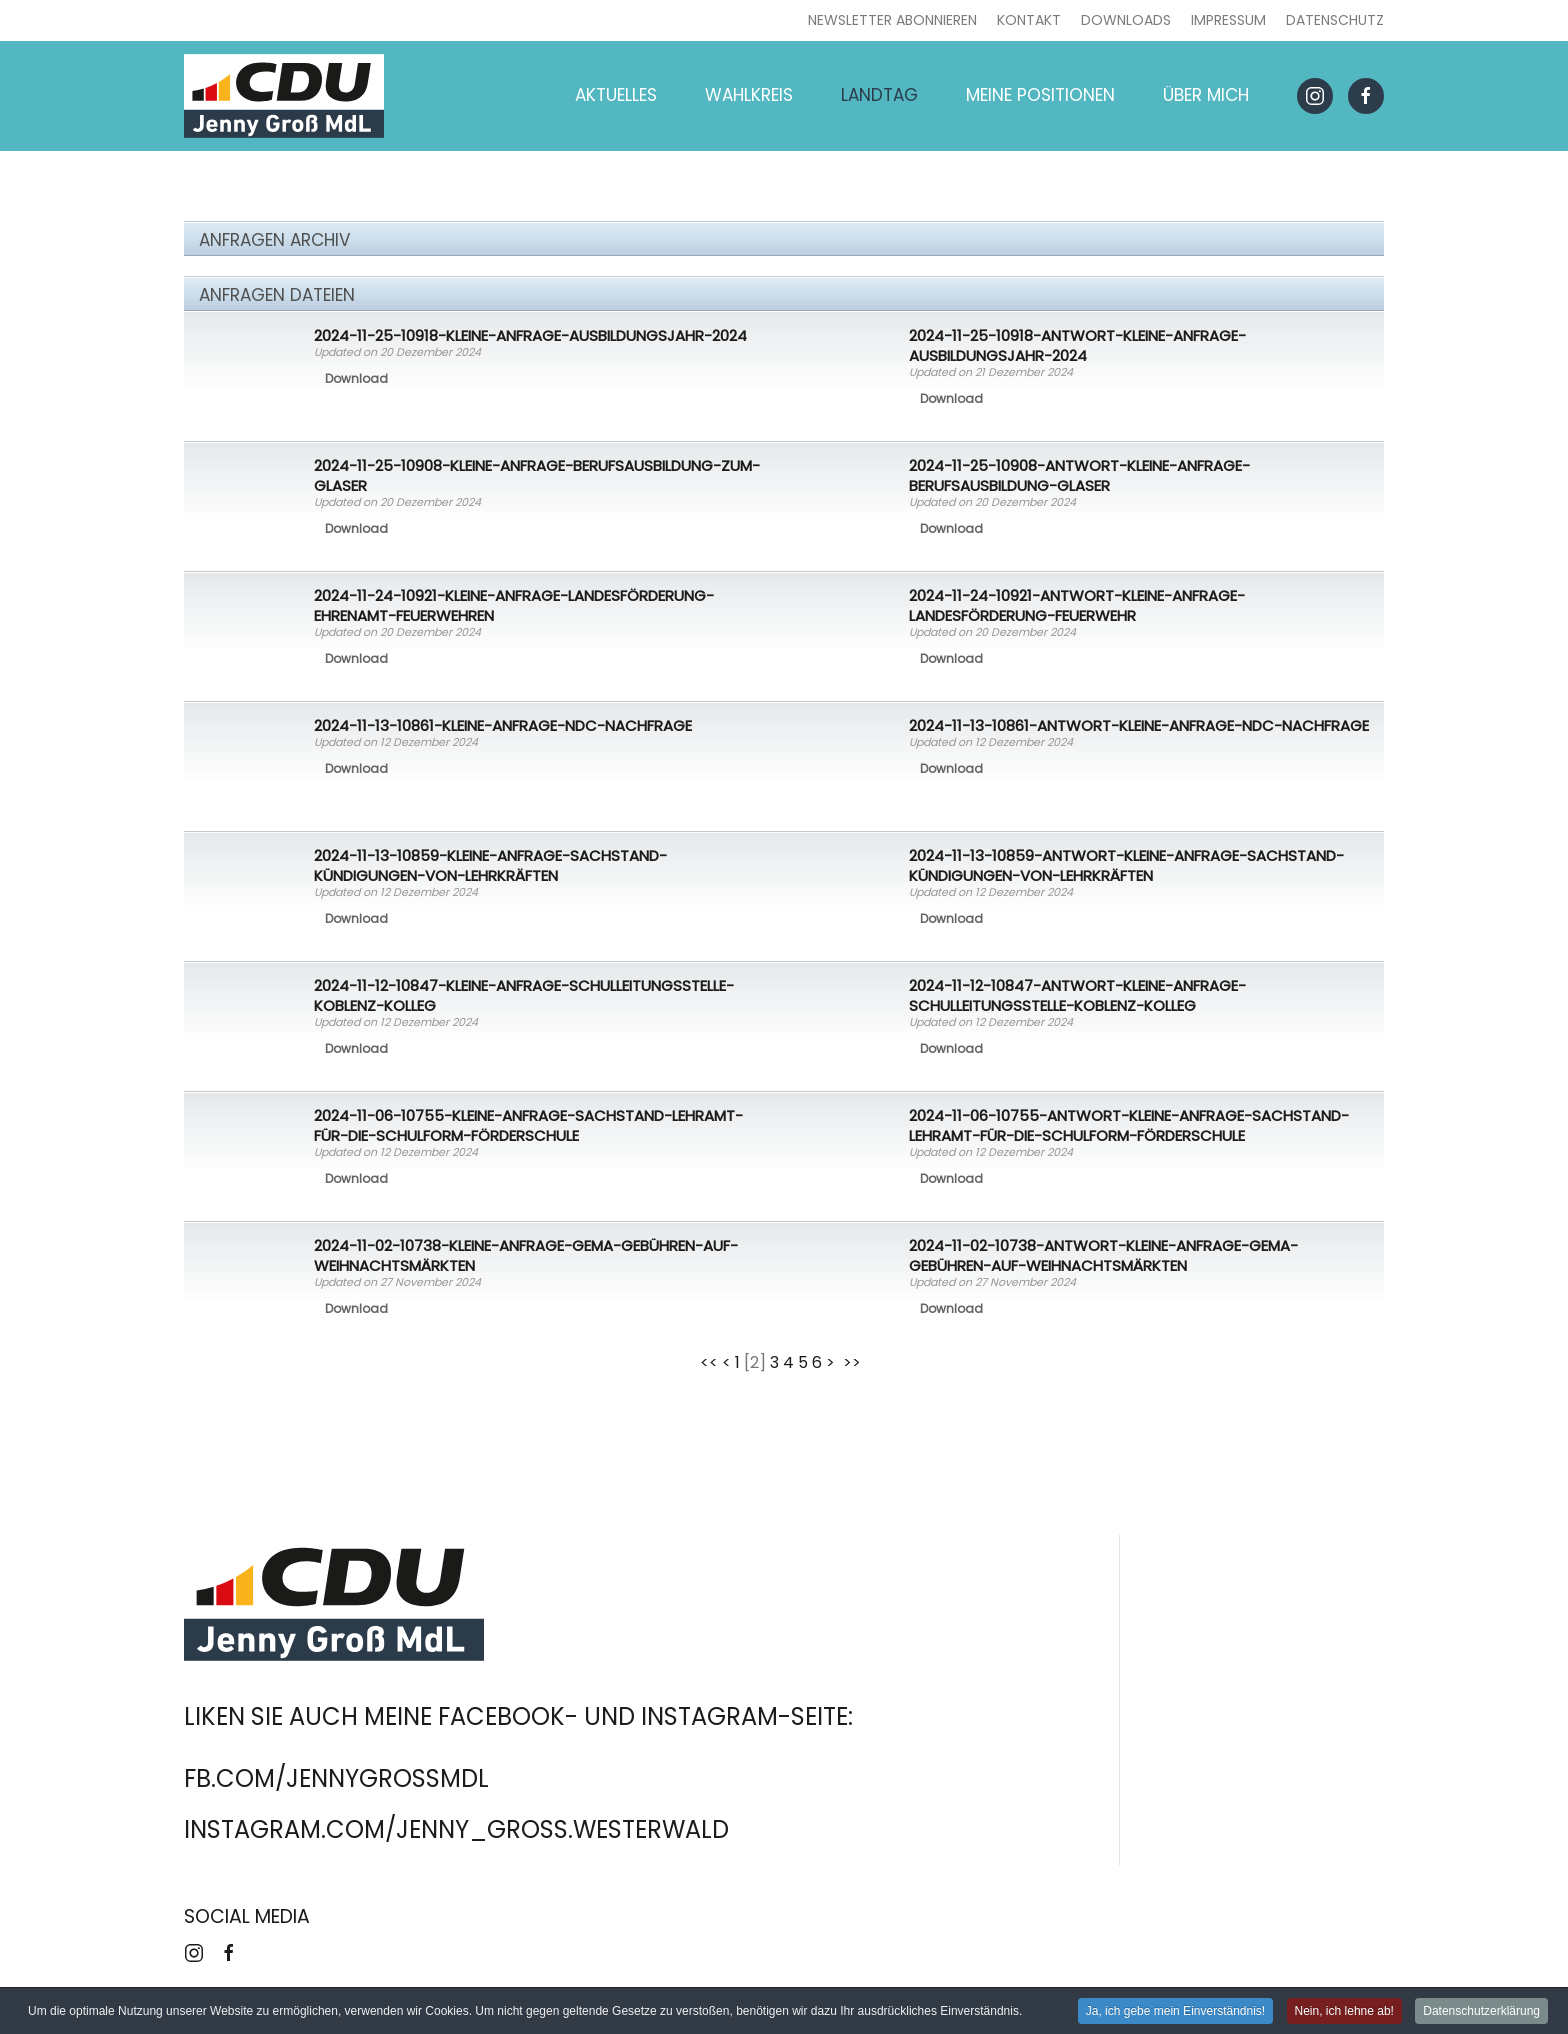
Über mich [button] (1206, 95)
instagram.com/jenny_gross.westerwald (456, 1829)
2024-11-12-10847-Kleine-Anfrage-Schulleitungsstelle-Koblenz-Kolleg (524, 995)
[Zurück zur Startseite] (284, 96)
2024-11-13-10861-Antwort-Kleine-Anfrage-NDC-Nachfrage (1139, 725)
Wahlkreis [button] (749, 95)
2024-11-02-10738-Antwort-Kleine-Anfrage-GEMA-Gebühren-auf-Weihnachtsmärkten (1103, 1255)
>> (854, 1362)
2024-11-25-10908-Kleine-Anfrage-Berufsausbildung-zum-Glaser (537, 475)
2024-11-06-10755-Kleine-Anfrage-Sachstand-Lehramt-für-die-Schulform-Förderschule (528, 1125)
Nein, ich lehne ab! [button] (1344, 2012)
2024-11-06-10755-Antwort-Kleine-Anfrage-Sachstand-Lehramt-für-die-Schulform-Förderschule (1129, 1125)
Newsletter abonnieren (892, 20)
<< (709, 1362)
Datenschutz (1335, 20)
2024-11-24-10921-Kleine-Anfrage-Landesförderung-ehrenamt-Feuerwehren (514, 605)
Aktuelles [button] (616, 95)
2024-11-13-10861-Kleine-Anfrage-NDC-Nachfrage (503, 725)
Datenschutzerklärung (1481, 2012)
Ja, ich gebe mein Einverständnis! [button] (1175, 2012)
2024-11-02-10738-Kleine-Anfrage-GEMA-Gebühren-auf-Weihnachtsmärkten (526, 1255)
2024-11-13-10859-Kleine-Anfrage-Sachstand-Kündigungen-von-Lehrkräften (490, 865)
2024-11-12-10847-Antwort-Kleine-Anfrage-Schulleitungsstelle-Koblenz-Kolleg (1077, 995)
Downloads (1126, 20)
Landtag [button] (879, 95)
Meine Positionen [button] (1040, 95)
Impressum (1228, 20)
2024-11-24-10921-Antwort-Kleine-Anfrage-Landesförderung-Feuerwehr (1077, 605)
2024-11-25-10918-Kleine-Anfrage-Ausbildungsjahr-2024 (530, 335)
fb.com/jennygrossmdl (336, 1778)
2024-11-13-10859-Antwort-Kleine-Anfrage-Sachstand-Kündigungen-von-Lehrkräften (1126, 865)
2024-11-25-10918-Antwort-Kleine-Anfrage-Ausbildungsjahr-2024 (1077, 345)
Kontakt (1029, 20)
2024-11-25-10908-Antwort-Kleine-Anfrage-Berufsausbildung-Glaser (1079, 475)
